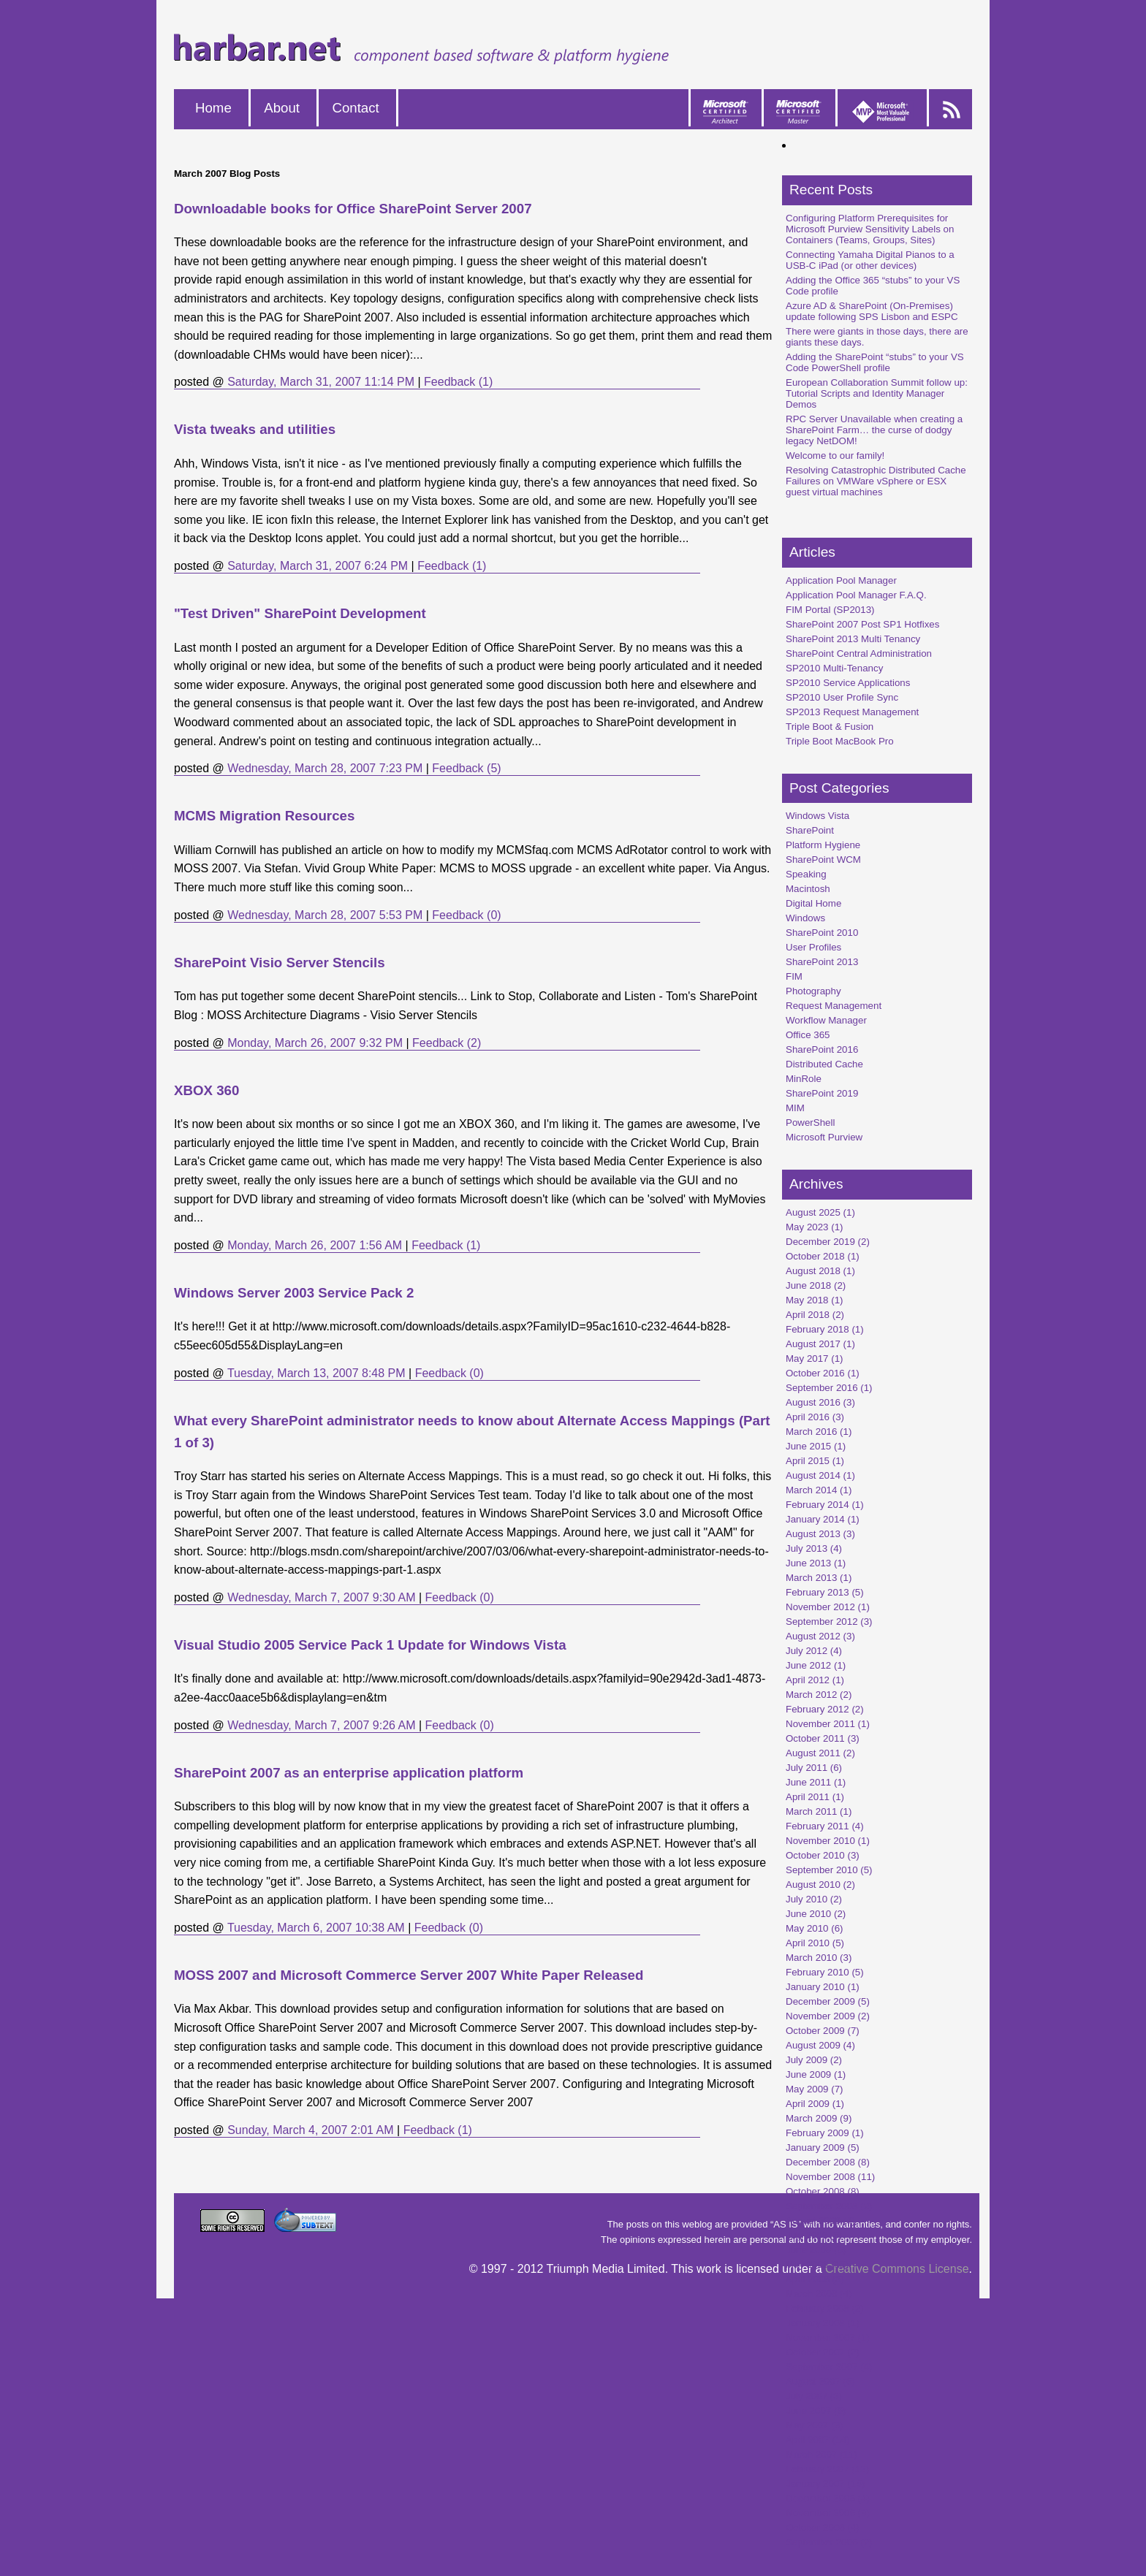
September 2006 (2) (829, 2542)
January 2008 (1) (823, 2322)
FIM (794, 976)
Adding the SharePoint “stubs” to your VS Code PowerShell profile (875, 362)
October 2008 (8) (823, 2191)
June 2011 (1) (816, 1782)
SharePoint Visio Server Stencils (279, 962)
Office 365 (808, 1034)
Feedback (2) (446, 1043)
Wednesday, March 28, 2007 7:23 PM (324, 768)
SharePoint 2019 (822, 1093)
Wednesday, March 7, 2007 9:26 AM (321, 1725)
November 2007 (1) (828, 2337)
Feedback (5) (466, 768)
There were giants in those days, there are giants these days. (877, 337)
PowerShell (810, 1122)
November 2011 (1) (828, 1723)
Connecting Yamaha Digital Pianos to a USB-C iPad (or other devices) (870, 260)
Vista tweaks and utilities (254, 429)
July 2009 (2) (814, 2059)
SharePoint (810, 830)
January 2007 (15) (825, 2483)
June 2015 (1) (816, 1446)
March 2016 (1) (818, 1431)
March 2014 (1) (818, 1490)
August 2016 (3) (820, 1402)
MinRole (803, 1078)
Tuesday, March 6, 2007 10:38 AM (316, 1927)
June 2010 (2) (816, 1913)
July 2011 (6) (814, 1767)
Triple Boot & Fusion (829, 726)
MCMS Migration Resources (264, 815)
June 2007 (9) (816, 2410)
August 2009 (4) (820, 2045)
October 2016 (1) (823, 1373)
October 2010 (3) (823, 1855)
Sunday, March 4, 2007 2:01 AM (310, 2130)
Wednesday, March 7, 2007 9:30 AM (321, 1597)
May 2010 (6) (814, 1928)
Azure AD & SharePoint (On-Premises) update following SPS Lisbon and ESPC (872, 311)
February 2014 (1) (825, 1504)
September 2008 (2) (829, 2205)
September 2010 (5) (829, 1869)
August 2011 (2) (820, 1753)
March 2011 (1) (818, 1811)
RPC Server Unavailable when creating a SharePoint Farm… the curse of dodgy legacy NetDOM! (874, 430)
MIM (795, 1107)
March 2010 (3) (818, 1957)
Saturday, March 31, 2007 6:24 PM (317, 566)
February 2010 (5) (825, 1972)
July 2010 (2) (814, 1899)
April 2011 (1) (815, 1796)
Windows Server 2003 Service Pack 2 (294, 1292)
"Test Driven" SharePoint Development (300, 613)
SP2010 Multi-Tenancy (834, 668)
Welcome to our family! (835, 455)
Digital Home (813, 903)
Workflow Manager (826, 1020)
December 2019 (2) (828, 1241)
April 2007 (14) (817, 2439)
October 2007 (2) (823, 2352)
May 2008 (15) (817, 2264)
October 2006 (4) (823, 2527)
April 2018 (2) (815, 1314)
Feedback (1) (458, 382)
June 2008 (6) (816, 2249)
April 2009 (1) (815, 2103)
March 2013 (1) (818, 1577)
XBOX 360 (206, 1090)
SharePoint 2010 (822, 932)
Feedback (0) (466, 915)
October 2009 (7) (823, 2030)
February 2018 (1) (825, 1329)
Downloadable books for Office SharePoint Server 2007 (353, 208)
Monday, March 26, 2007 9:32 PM (315, 1043)
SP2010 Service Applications (848, 682)
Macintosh (808, 888)
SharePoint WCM (823, 859)
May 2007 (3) (814, 2425)
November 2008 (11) (830, 2176)
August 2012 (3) (820, 1636)
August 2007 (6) (820, 2381)
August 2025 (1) (820, 1212)
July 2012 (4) (814, 1650)
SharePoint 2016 (822, 1049)
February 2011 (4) (825, 1826)
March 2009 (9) (818, 2118)
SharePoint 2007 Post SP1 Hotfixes (862, 624)
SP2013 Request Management (852, 711)
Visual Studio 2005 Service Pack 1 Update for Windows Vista (370, 1645)
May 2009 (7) (814, 2089)
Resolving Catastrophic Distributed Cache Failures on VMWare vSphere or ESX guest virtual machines (876, 481)
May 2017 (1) (814, 1358)
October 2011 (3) (823, 1738)
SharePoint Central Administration (859, 653)
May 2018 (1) (814, 1300)
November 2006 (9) (828, 2512)
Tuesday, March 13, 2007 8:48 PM (316, 1373)
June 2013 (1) (816, 1563)
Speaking (806, 874)
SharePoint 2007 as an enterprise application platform (348, 1772)
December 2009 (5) (828, 2001)
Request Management (833, 1005)
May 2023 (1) (814, 1227)
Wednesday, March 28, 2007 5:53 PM (324, 915)
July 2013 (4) (814, 1548)
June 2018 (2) (816, 1285)
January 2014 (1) (823, 1519)
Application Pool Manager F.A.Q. (856, 595)
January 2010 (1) (823, 1986)
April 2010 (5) (815, 1942)
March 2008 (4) (818, 2293)
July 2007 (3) (814, 2395)
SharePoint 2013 (822, 961)
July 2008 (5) (814, 2235)
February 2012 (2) (825, 1709)
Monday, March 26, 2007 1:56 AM (314, 1245)
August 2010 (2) (820, 1884)
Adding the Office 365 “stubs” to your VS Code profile (873, 286)
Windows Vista (817, 815)
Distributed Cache (824, 1064)
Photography (813, 991)
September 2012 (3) (829, 1621)
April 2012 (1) (815, 1679)
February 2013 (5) (825, 1592)
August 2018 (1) (820, 1270)
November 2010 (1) (828, 1840)
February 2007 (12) (827, 2468)
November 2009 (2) (828, 2016)
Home (213, 107)
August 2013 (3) (820, 1533)
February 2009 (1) (825, 2132)
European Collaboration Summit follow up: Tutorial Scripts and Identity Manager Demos (877, 393)
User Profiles (813, 947)
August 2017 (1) (820, 1343)
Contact (355, 107)
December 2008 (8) (828, 2162)
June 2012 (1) (816, 1665)
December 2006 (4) (828, 2498)
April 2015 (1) (815, 1460)
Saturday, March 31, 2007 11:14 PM (320, 382)
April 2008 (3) (815, 2279)
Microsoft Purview (824, 1137)
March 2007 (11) (821, 2454)
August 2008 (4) (820, 2220)
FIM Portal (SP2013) (830, 609)
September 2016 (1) (829, 1387)
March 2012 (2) (818, 1694)
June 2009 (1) (816, 2074)
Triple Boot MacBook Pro (840, 741)
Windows (805, 917)
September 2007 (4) (829, 2366)
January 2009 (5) (823, 2147)
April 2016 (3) (815, 1416)
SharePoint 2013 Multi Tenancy (853, 638)
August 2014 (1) (820, 1475)
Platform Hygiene (823, 844)
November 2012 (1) (828, 1606)
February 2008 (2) (825, 2308)
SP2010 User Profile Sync (842, 697)
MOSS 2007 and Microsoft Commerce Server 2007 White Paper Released (408, 1975)
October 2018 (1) (823, 1256)
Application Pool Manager (841, 580)
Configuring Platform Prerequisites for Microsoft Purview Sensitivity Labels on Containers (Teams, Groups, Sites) (870, 229)
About (282, 107)
